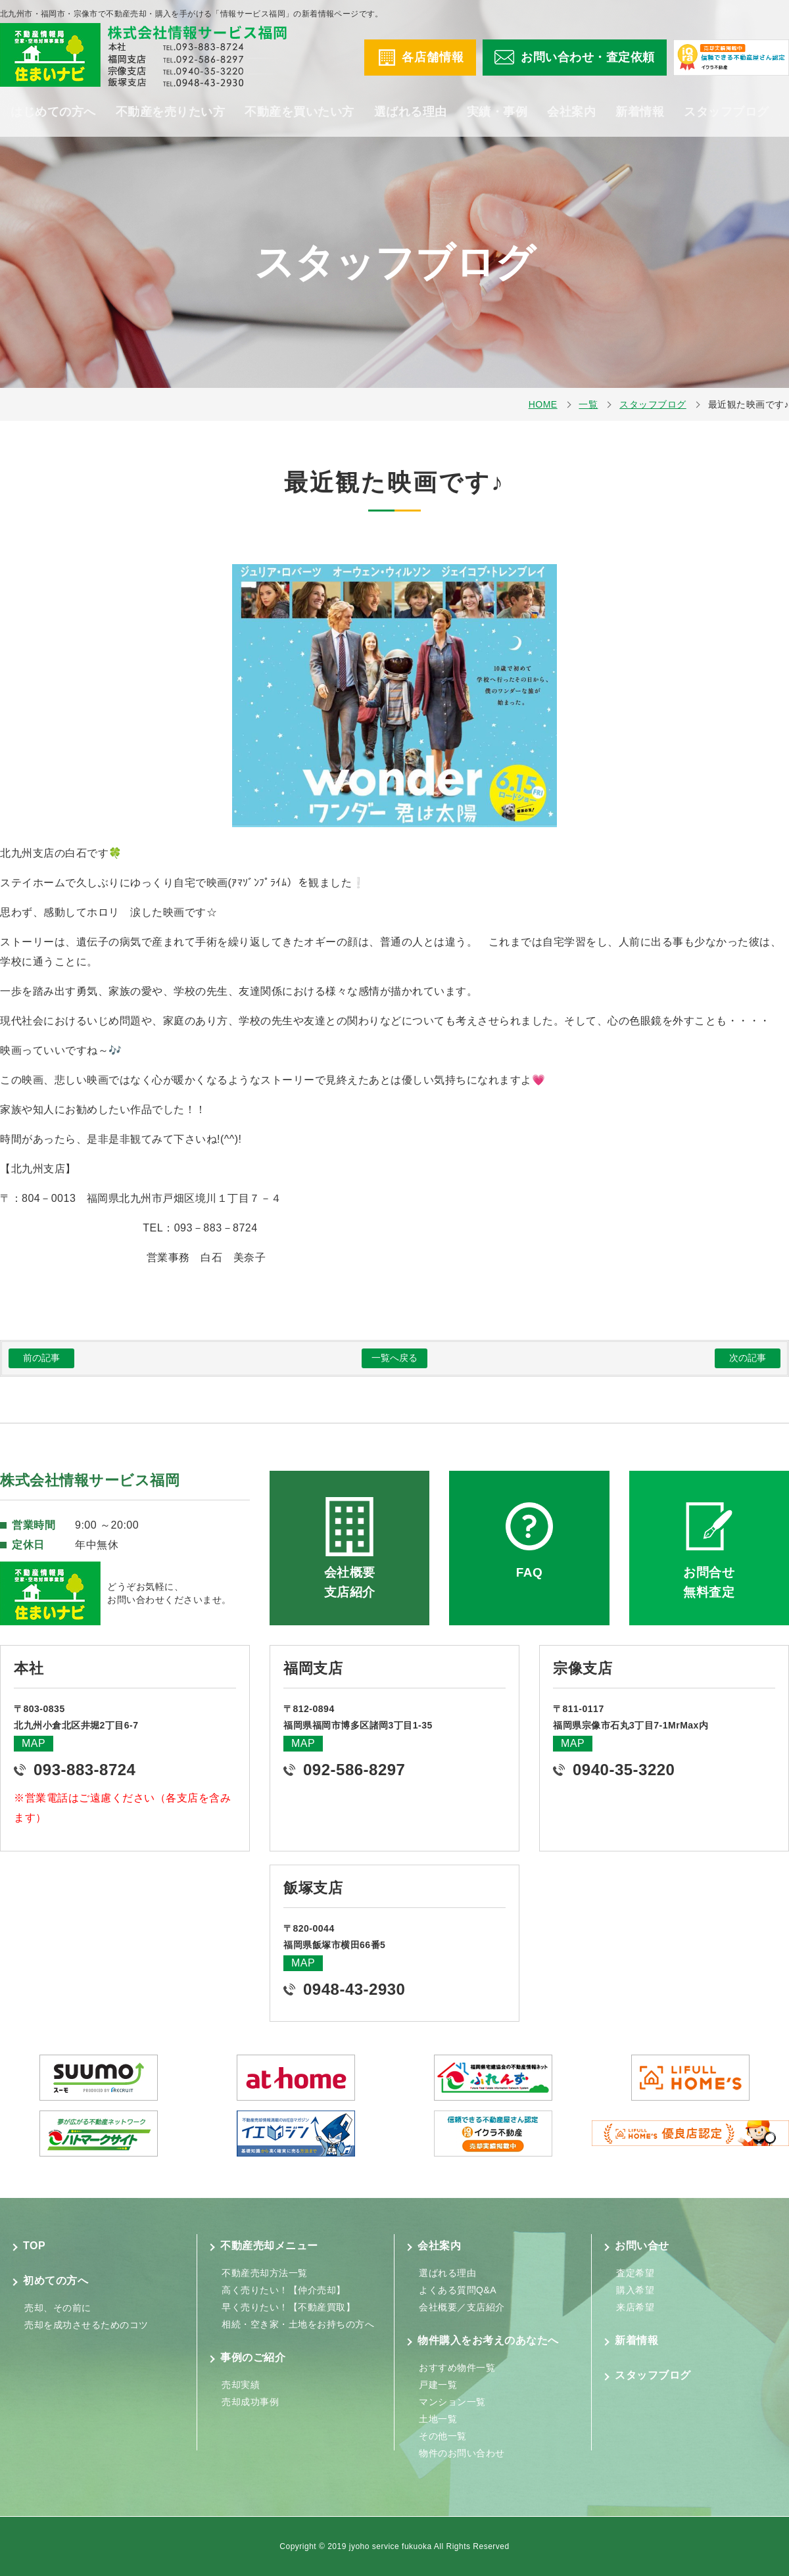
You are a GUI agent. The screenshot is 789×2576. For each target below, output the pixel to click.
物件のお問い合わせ (462, 2453)
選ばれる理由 (410, 111)
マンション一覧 (452, 2402)
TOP (34, 2245)
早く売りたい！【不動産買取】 (288, 2307)
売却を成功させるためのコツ (86, 2325)
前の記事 (41, 1357)
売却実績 (241, 2384)
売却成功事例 (250, 2402)
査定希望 (635, 2273)
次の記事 (747, 1357)
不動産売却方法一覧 (265, 2273)
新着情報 (639, 111)
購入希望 (635, 2290)
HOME (543, 404)
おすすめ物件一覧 (457, 2367)
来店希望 (635, 2307)
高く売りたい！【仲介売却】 (284, 2290)
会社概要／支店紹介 (462, 2307)
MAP (33, 1743)
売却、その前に (57, 2307)
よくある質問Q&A (457, 2290)
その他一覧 (443, 2436)
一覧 (588, 404)
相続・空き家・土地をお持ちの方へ (298, 2324)
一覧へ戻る (394, 1357)
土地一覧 (438, 2419)
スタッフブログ (726, 111)
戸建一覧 (438, 2384)
